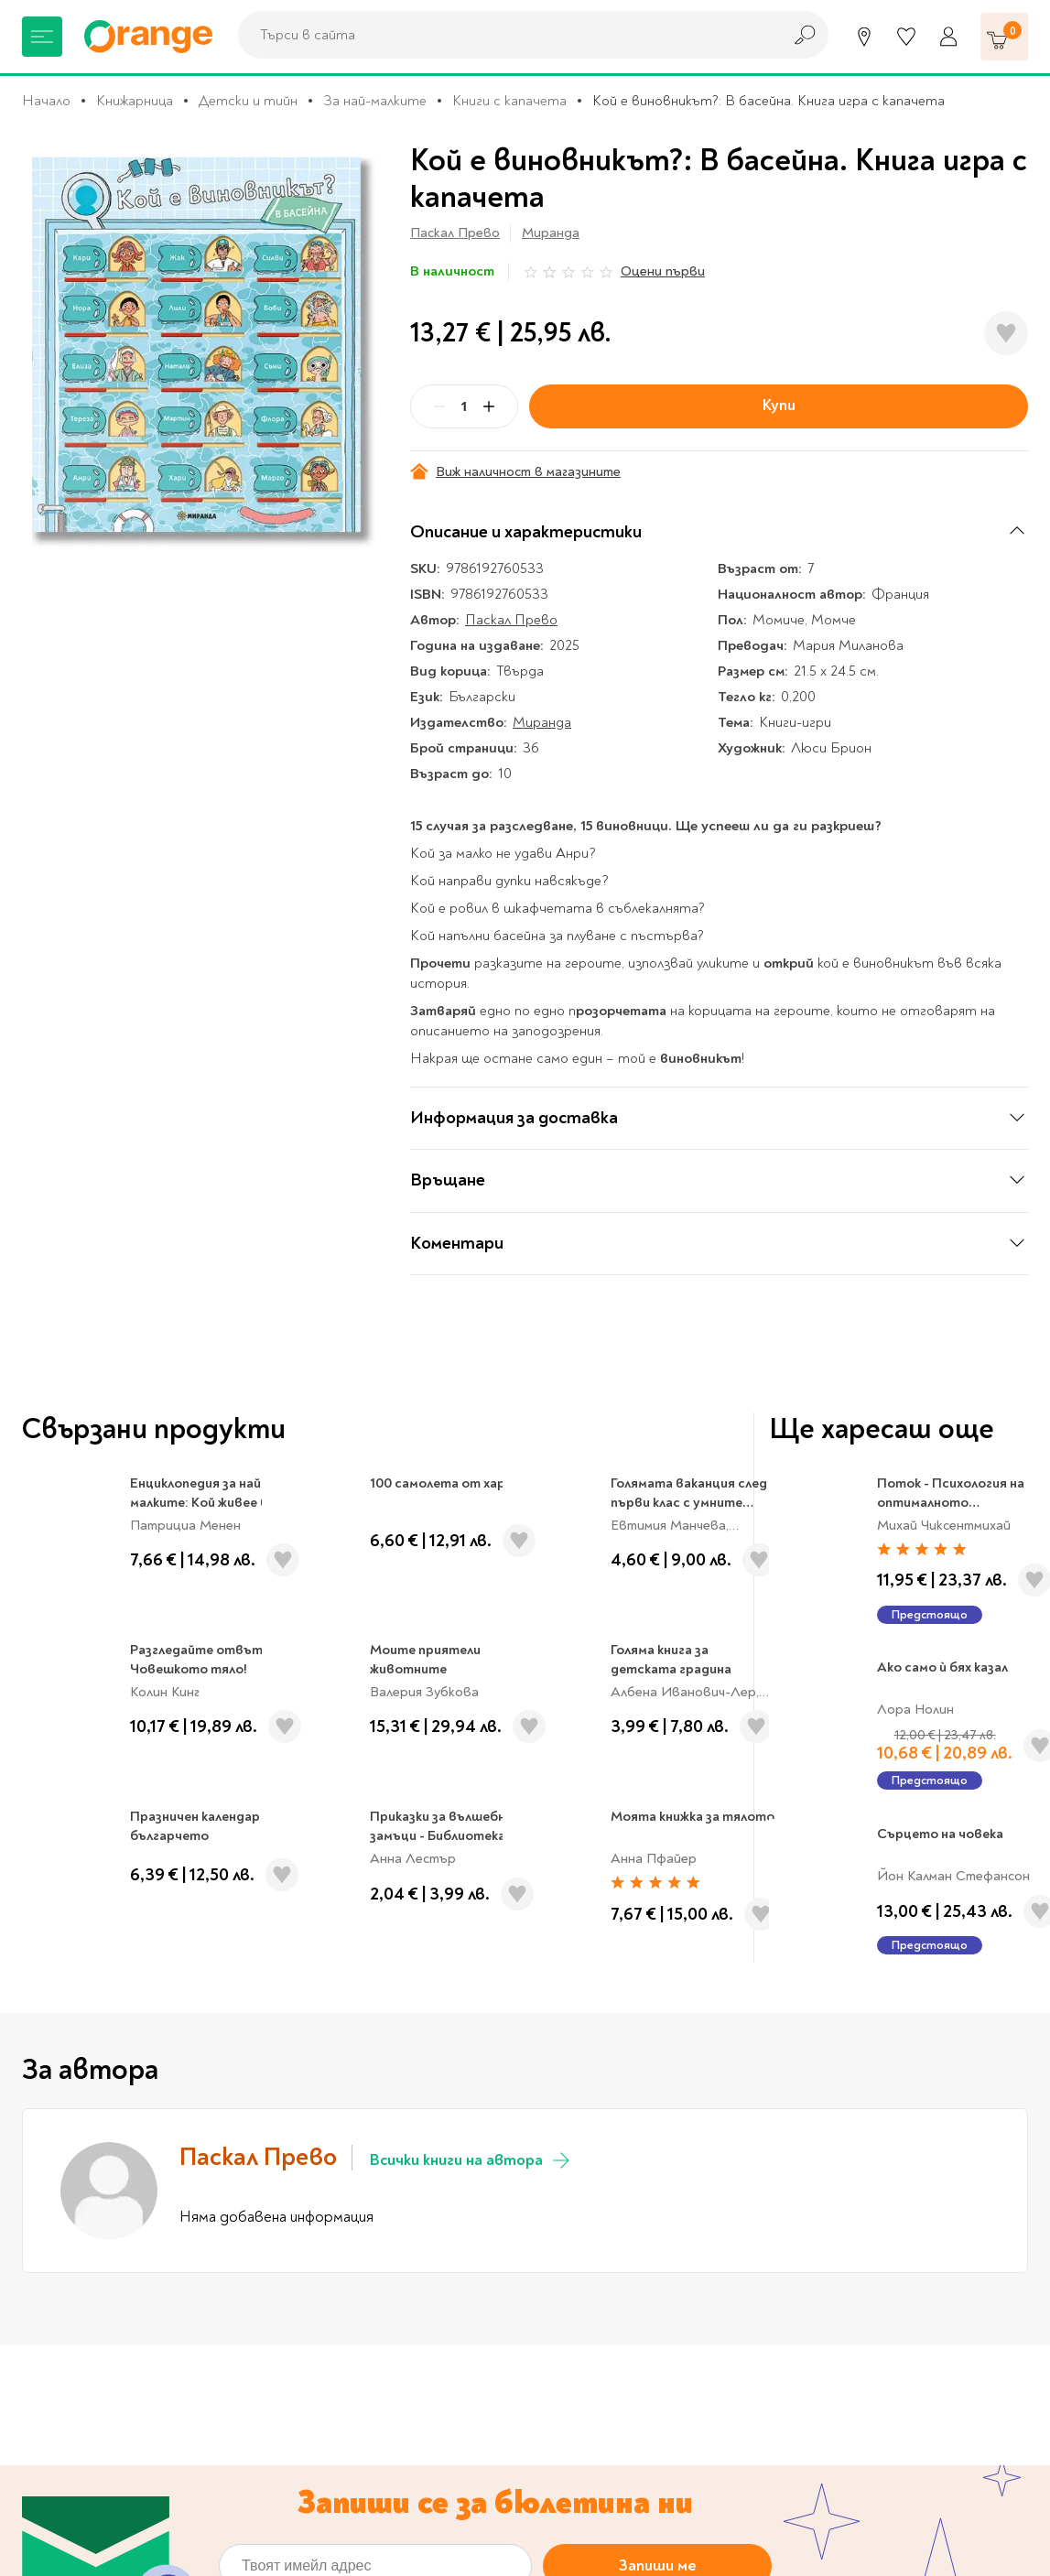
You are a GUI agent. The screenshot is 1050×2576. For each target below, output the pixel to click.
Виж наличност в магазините (515, 472)
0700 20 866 (142, 2232)
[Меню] (42, 36)
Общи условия (336, 2455)
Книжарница (134, 101)
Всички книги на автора (471, 1609)
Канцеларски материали (100, 2387)
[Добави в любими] (1006, 333)
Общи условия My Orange (373, 2484)
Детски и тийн (248, 101)
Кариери (652, 2232)
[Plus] (489, 406)
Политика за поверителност (642, 2416)
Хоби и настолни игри (93, 2444)
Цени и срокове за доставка (638, 2444)
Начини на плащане (608, 2502)
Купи (779, 405)
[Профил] (948, 37)
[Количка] (1004, 36)
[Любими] (906, 37)
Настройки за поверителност (647, 2387)
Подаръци (55, 2502)
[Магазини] (864, 37)
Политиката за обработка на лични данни (497, 2060)
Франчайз (321, 2416)
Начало (46, 101)
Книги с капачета (509, 101)
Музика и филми (73, 2416)
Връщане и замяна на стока (636, 2473)
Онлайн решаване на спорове (642, 2359)
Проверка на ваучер (907, 2232)
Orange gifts (329, 2387)
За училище (58, 2359)
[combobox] (505, 35)
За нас (309, 2331)
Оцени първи (663, 271)
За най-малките (375, 101)
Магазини (397, 2232)
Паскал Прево (455, 232)
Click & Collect (863, 2397)
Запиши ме (658, 2015)
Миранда (550, 232)
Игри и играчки (71, 2473)
